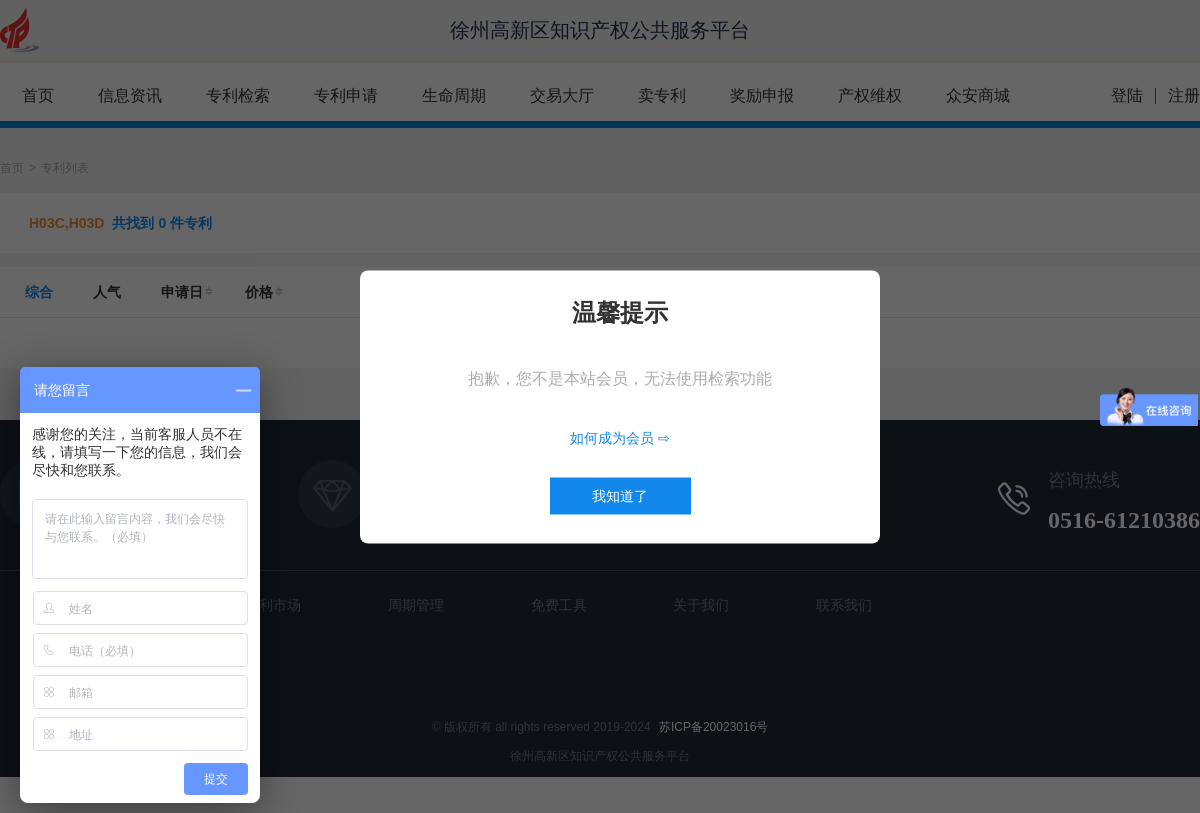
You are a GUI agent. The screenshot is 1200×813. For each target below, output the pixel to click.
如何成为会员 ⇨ (620, 437)
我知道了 (620, 495)
